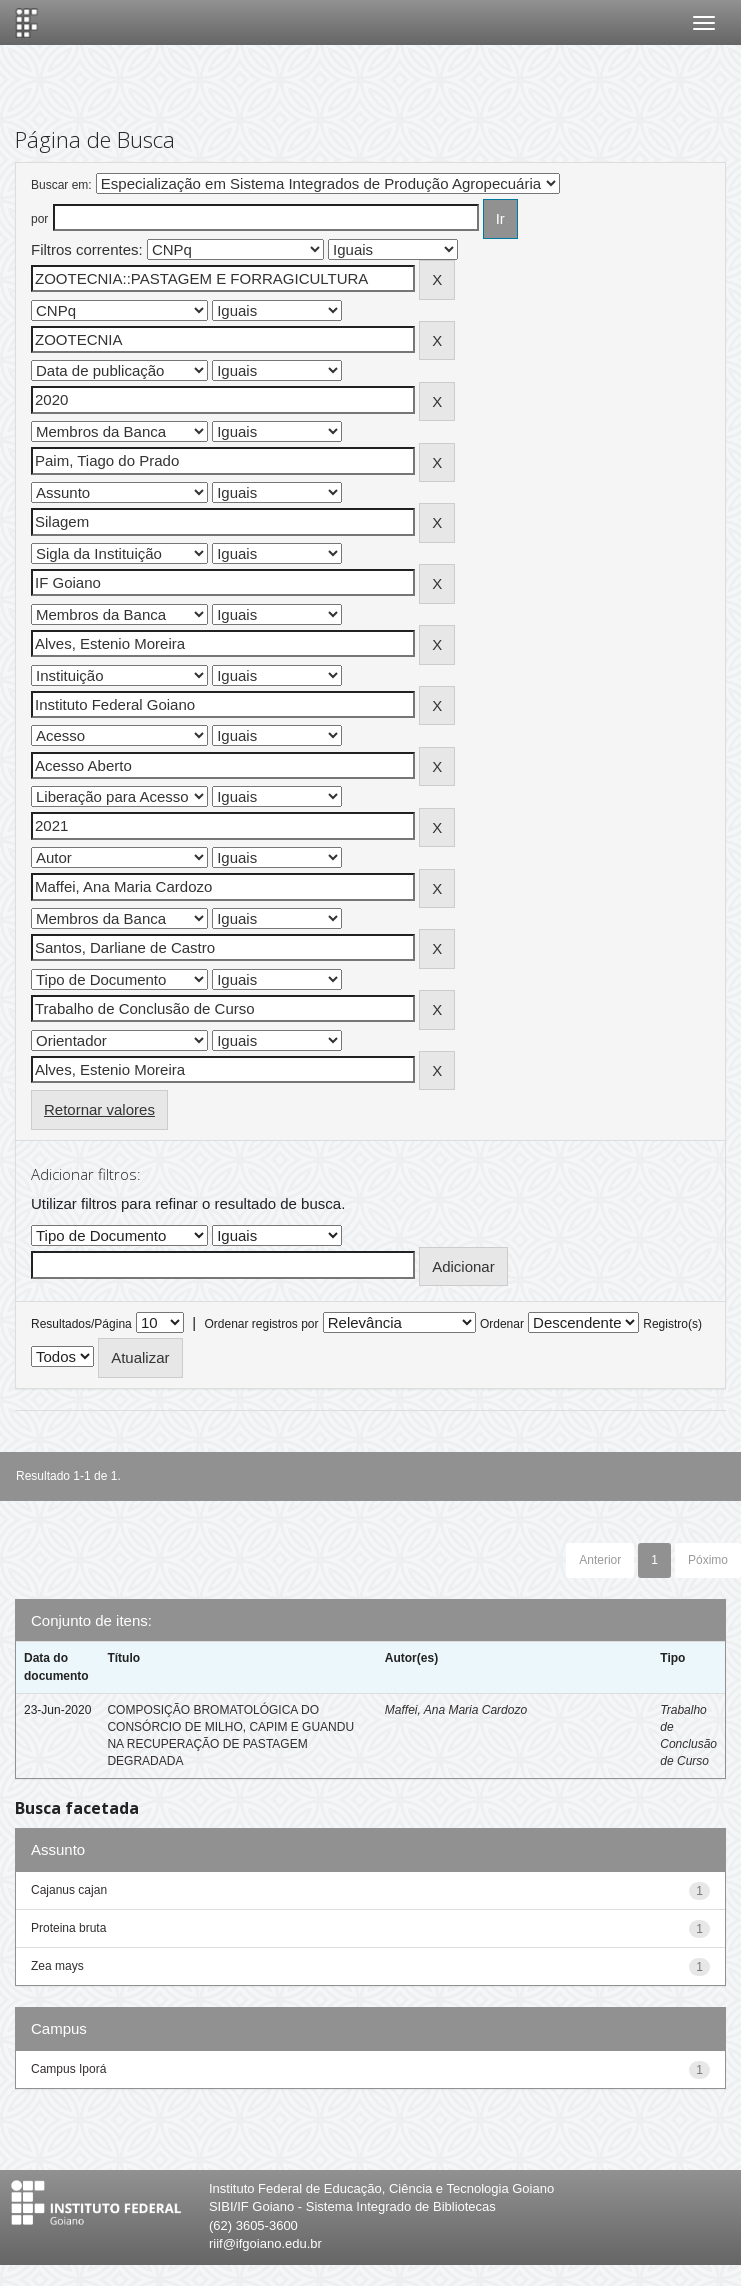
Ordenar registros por (261, 1324)
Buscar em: (61, 185)
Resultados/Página (81, 1324)
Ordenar (502, 1324)
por (39, 219)
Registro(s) (672, 1324)
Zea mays (57, 1966)
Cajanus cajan (69, 1890)
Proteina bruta (68, 1928)
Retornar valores (99, 1109)
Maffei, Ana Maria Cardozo (456, 1710)
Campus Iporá (68, 2069)
